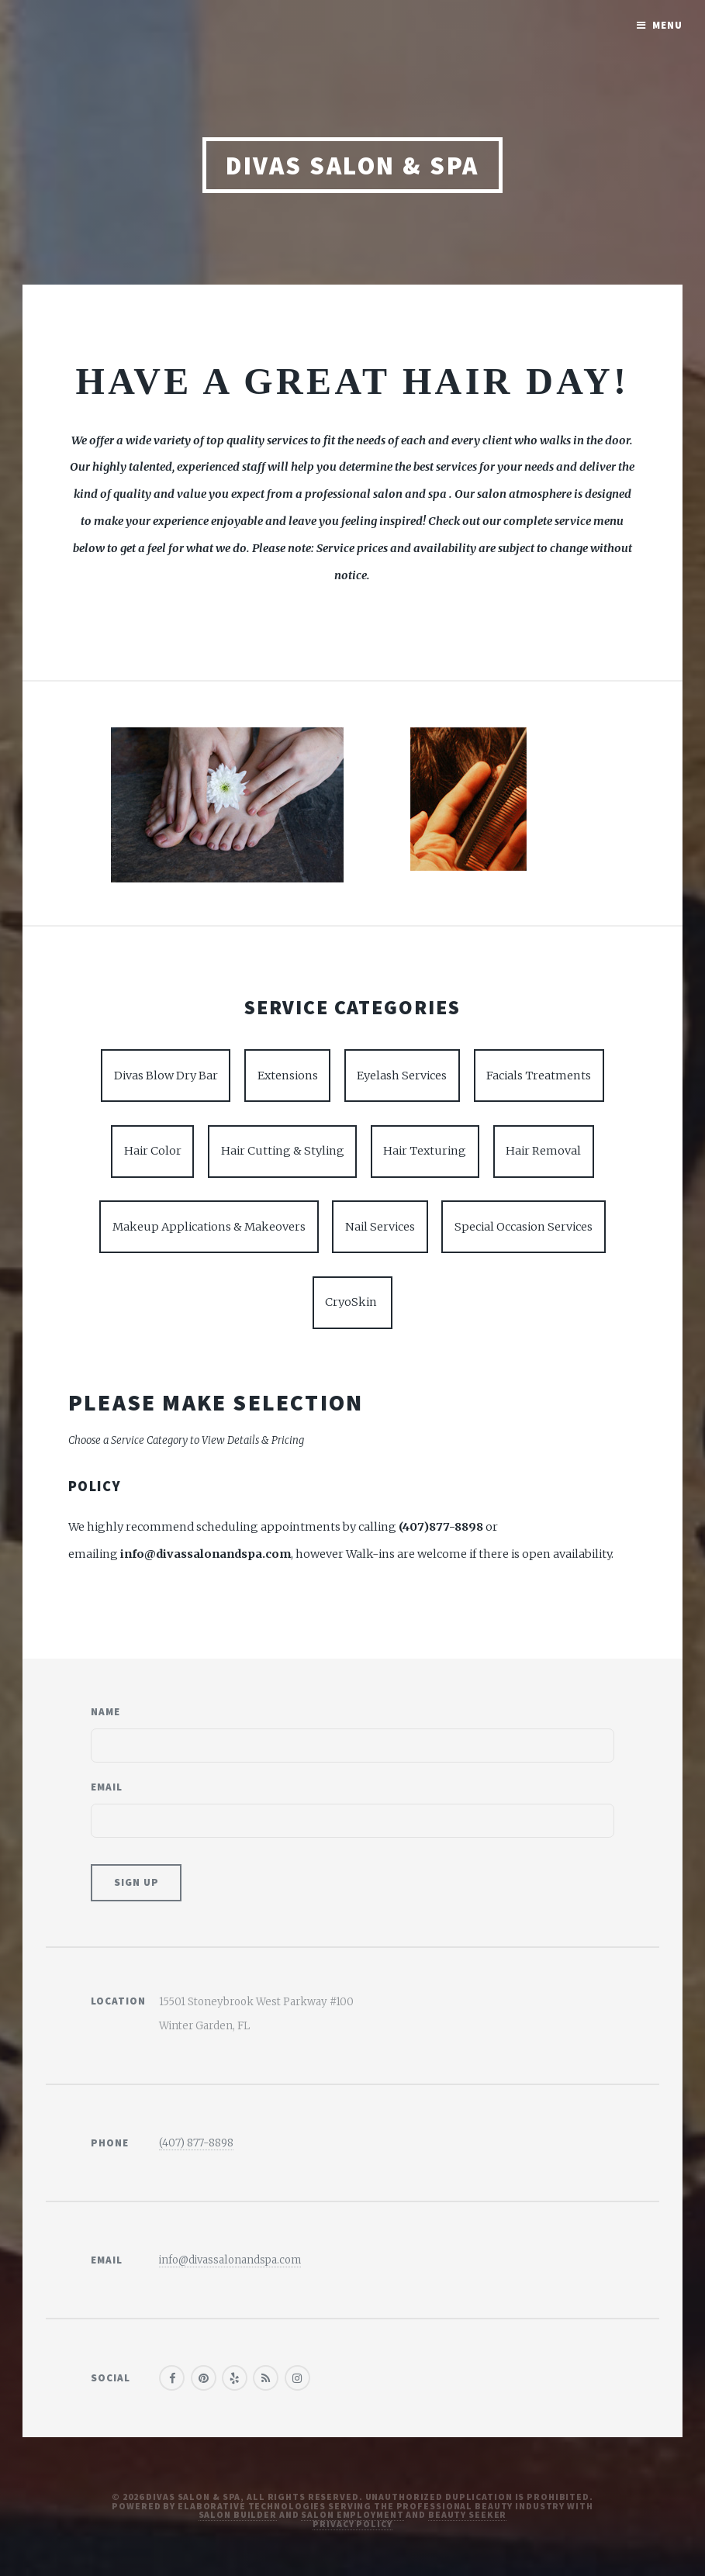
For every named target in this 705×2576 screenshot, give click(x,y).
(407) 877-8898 (196, 2143)
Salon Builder (238, 2514)
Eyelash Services (402, 1076)
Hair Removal (543, 1151)
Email (107, 1787)
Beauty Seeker (467, 2514)
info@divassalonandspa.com (230, 2260)
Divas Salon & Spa (352, 165)
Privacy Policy (352, 2523)
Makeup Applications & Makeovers (209, 1227)
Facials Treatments (538, 1076)
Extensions (287, 1076)
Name (105, 1711)
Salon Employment (352, 2514)
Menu (667, 25)
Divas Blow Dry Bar (166, 1076)
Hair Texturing (424, 1151)
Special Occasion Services (523, 1227)
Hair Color (152, 1151)
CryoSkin (352, 1302)
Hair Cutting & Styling (282, 1151)
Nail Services (380, 1227)
